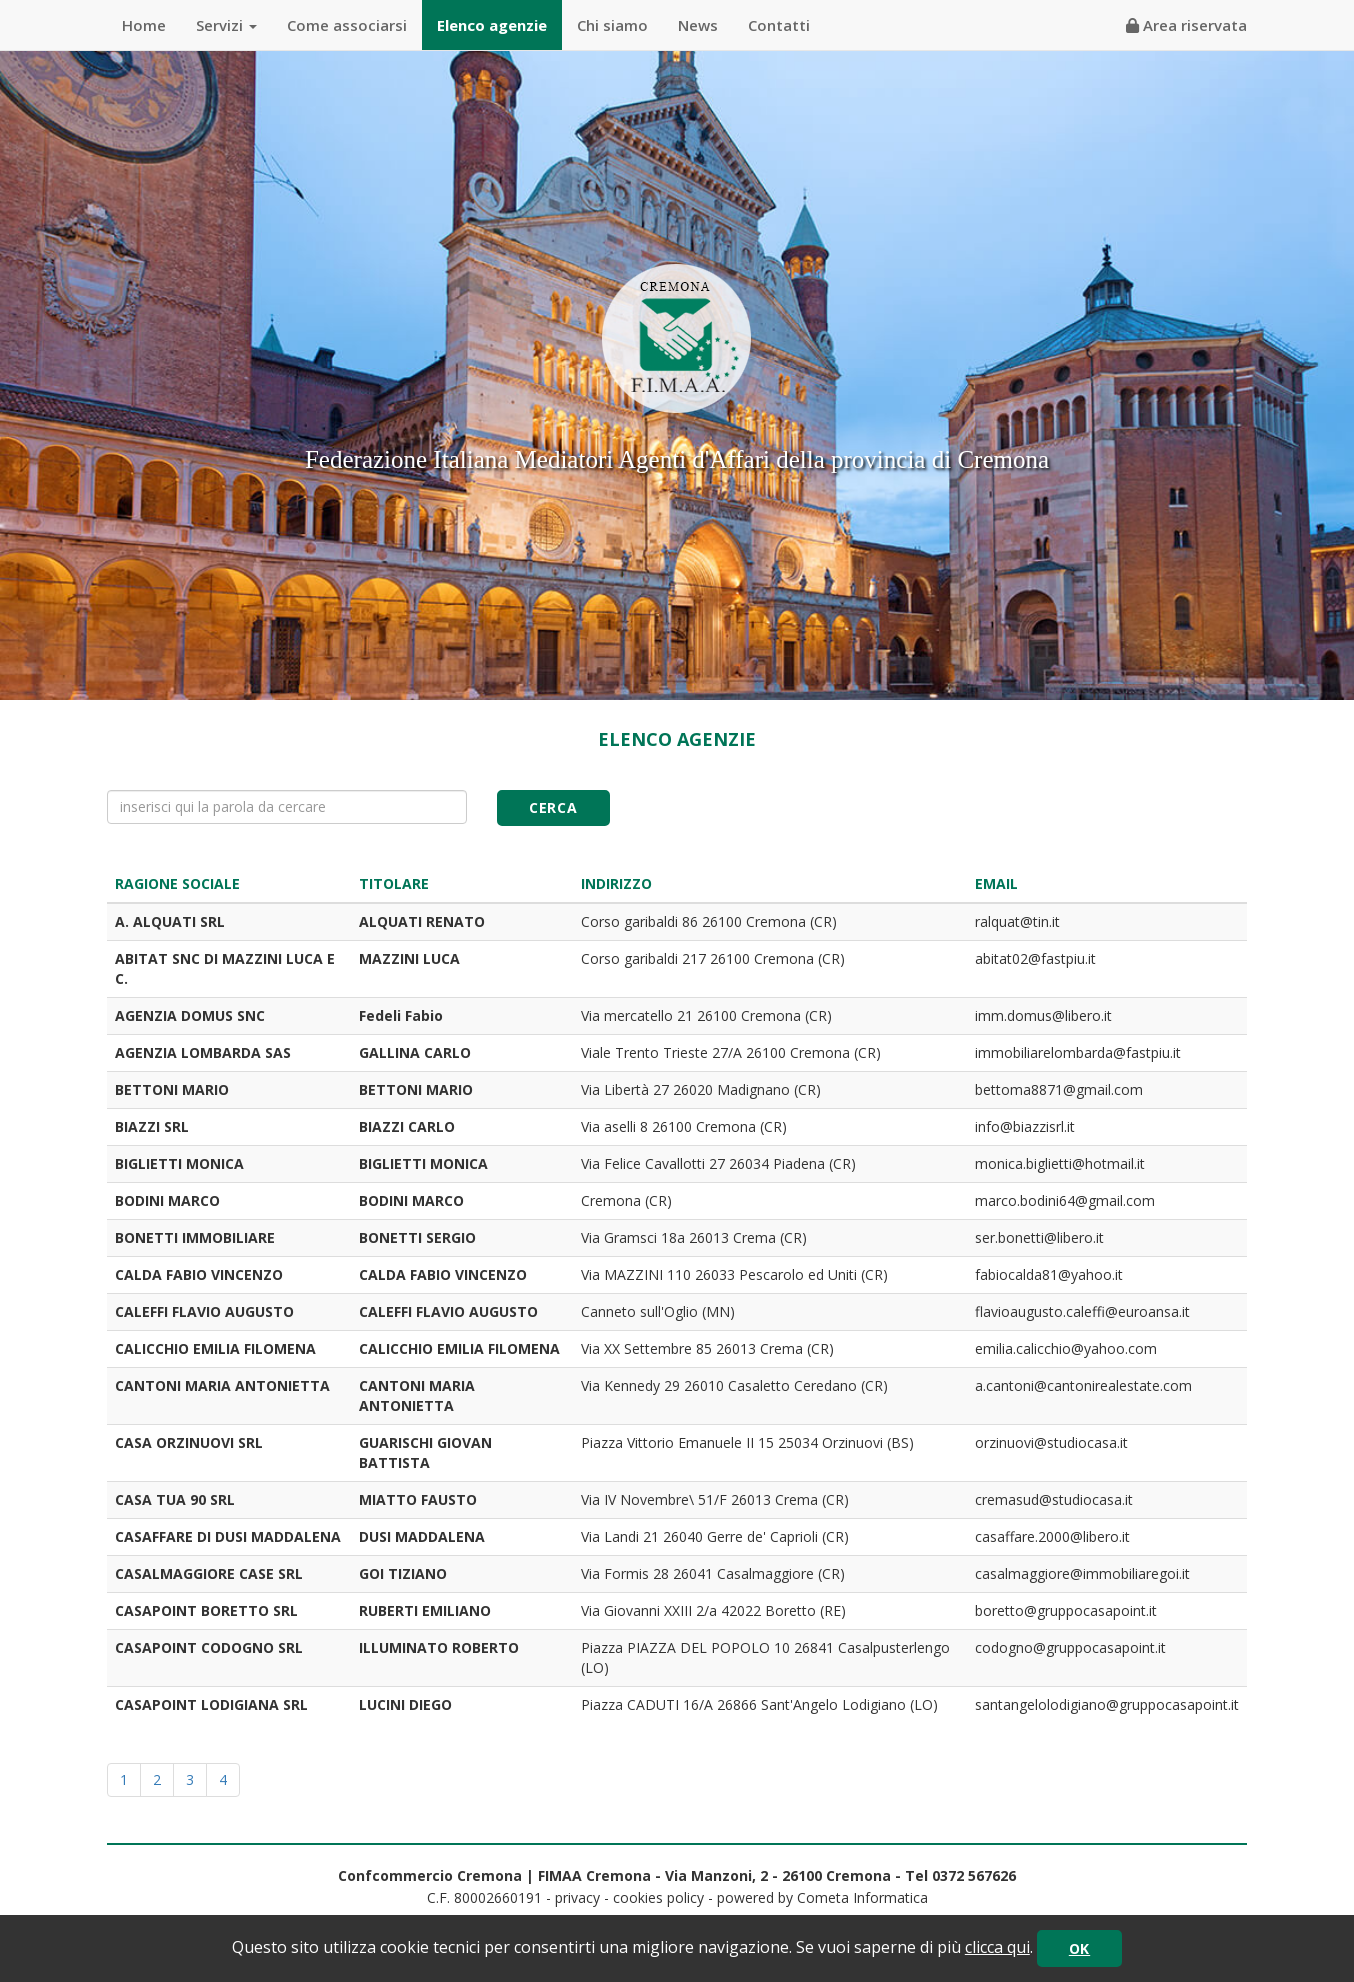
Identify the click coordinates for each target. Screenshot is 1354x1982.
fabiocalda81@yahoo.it (1049, 1274)
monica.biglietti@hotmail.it (1060, 1163)
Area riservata (1186, 25)
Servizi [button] (226, 25)
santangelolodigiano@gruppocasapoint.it (1107, 1704)
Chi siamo (612, 25)
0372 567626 (974, 1875)
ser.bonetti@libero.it (1039, 1237)
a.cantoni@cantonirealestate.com (1083, 1385)
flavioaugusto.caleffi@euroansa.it (1082, 1311)
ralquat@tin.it (1017, 921)
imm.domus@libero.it (1043, 1015)
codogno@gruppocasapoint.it (1070, 1647)
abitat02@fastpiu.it (1035, 958)
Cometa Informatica (862, 1897)
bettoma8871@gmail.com (1059, 1089)
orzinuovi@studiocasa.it (1051, 1442)
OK (1079, 1948)
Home (144, 25)
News (698, 25)
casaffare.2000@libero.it (1052, 1536)
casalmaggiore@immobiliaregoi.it (1082, 1573)
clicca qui (997, 1947)
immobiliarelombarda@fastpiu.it (1078, 1052)
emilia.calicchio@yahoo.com (1066, 1348)
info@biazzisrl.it (1025, 1126)
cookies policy (658, 1897)
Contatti (779, 25)
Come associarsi (347, 25)
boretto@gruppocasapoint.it (1066, 1610)
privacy (577, 1897)
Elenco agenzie (492, 25)
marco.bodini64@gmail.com (1065, 1200)
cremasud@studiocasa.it (1054, 1499)
